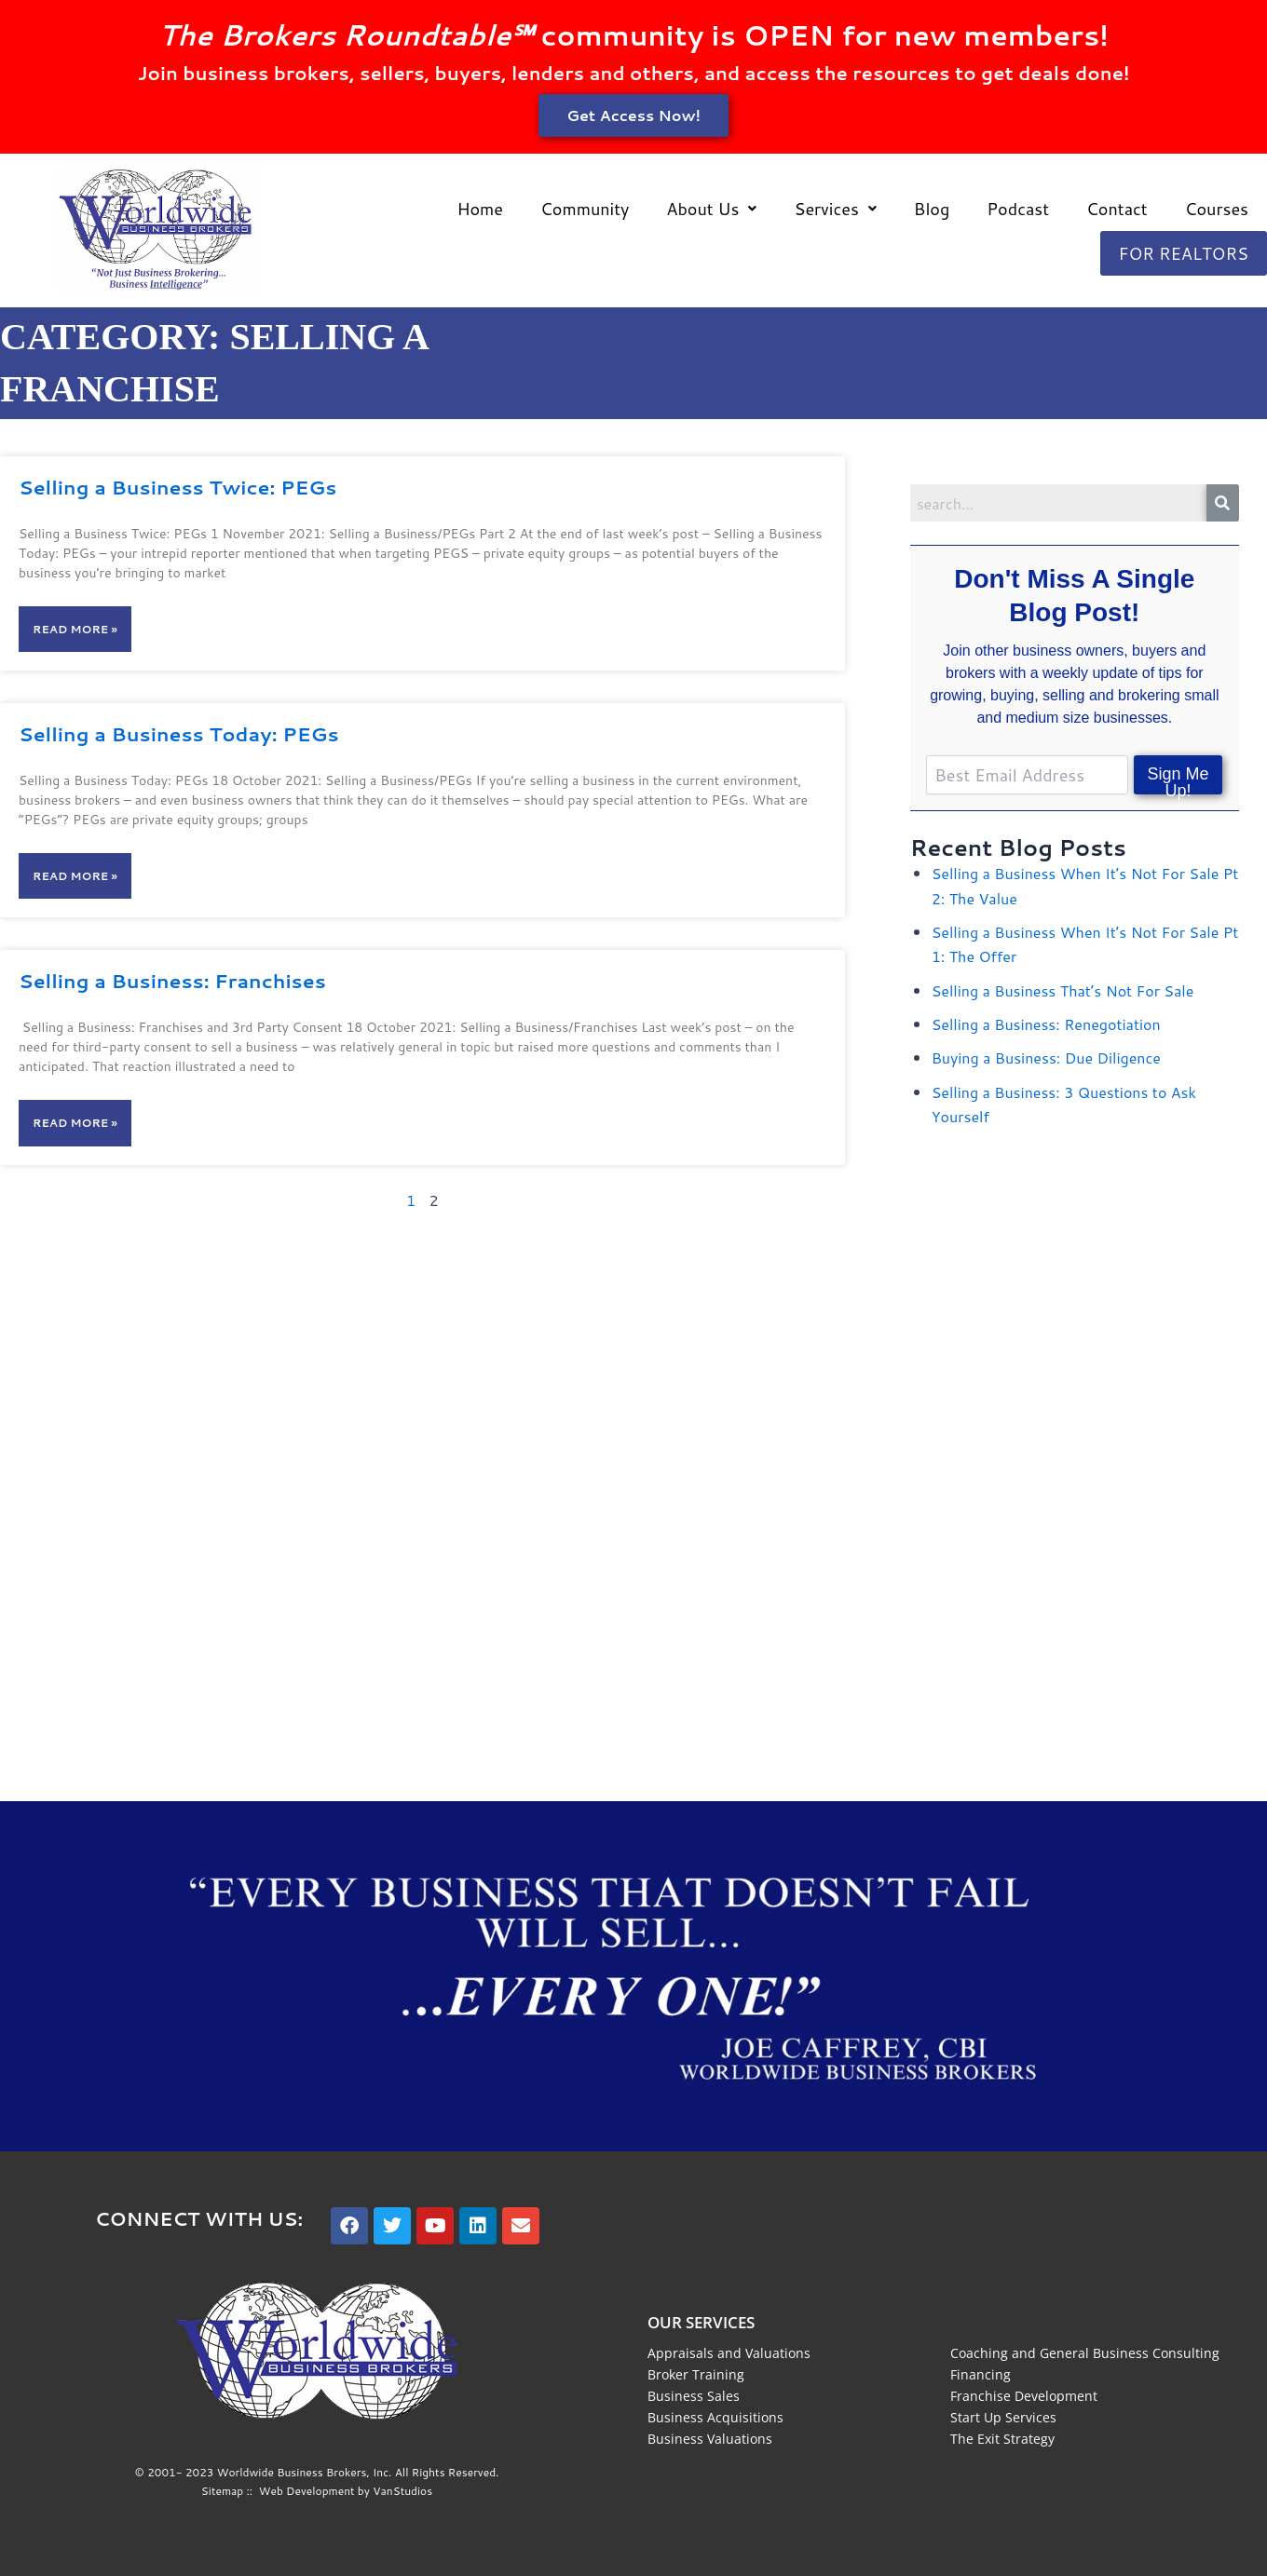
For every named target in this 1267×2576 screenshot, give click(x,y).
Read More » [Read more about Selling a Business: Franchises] (75, 1123)
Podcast (1018, 209)
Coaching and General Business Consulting (1084, 2353)
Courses (1216, 209)
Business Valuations (709, 2438)
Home (479, 209)
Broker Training (695, 2374)
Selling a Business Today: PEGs (179, 734)
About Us (711, 209)
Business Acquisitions (715, 2417)
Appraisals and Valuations (729, 2353)
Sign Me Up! (1178, 779)
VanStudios (402, 2491)
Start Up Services (1003, 2417)
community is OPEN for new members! (633, 35)
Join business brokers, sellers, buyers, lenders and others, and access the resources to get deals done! (634, 73)
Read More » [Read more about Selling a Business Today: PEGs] (75, 876)
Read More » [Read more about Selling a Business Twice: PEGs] (75, 629)
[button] (711, 208)
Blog (931, 209)
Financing (980, 2374)
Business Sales (693, 2396)
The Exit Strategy (1002, 2438)
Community (584, 209)
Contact (1117, 209)
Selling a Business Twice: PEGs (177, 487)
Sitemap (222, 2491)
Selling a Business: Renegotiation (1046, 1024)
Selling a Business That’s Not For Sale (1063, 990)
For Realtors (1183, 253)
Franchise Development (1023, 2396)
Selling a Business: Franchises (172, 981)
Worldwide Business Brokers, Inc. (304, 2472)
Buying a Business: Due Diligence (1046, 1057)
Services (835, 209)
